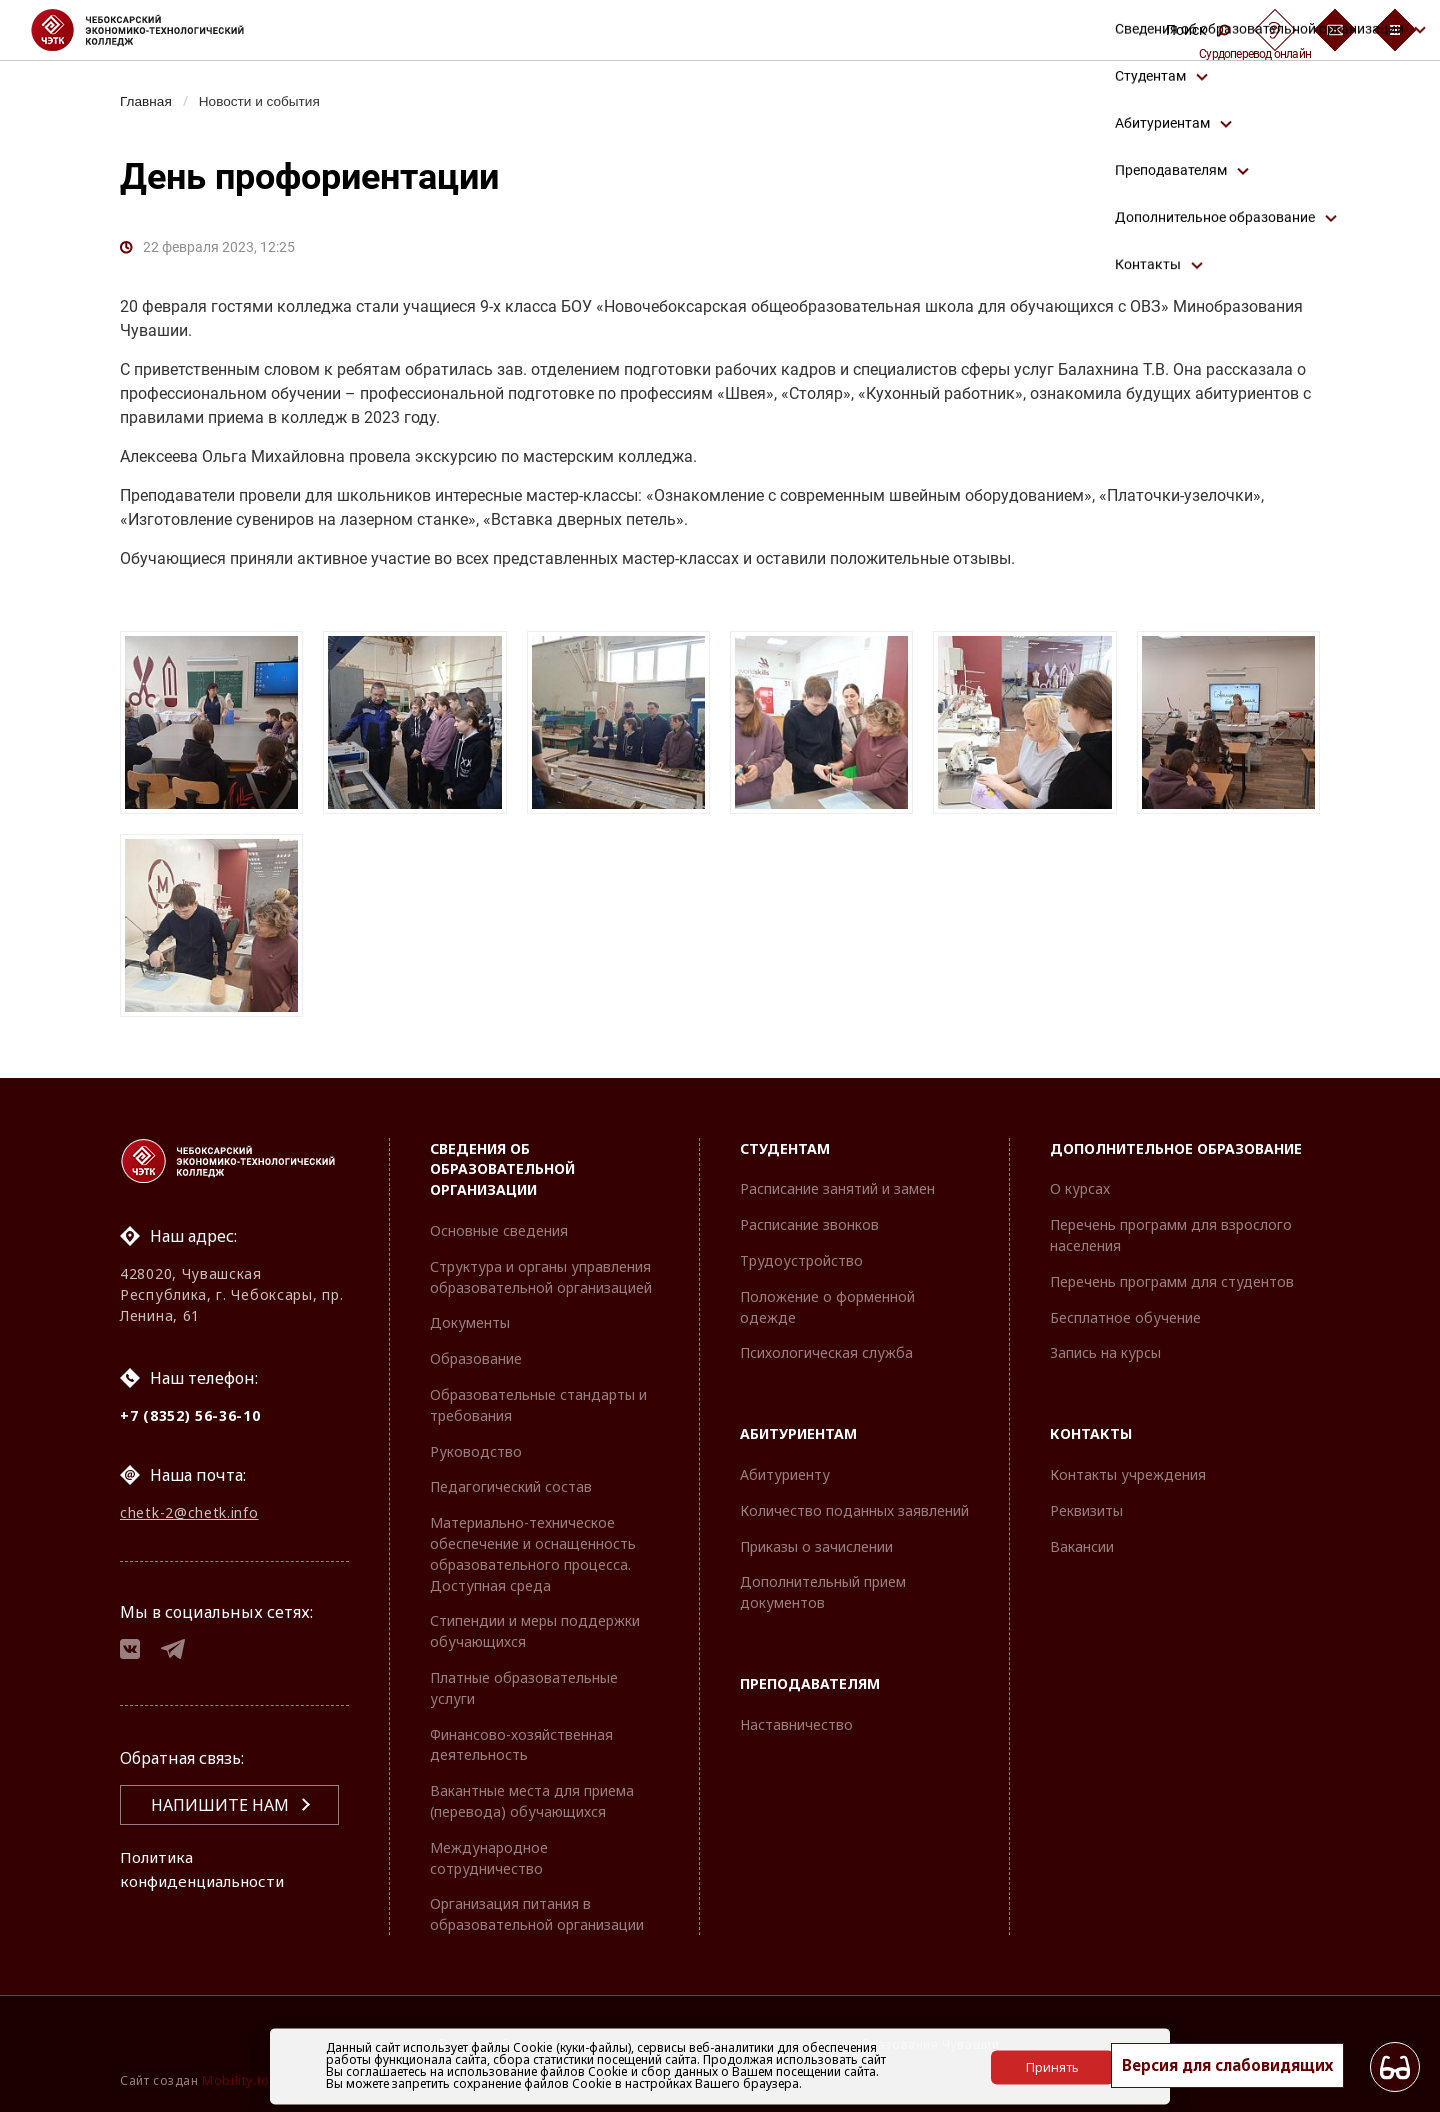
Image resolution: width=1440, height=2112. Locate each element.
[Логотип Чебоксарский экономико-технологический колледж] (153, 30)
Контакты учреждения (1128, 1474)
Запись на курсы (1105, 1352)
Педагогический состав (511, 1486)
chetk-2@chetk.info (189, 1515)
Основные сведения (499, 1230)
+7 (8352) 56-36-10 (190, 1415)
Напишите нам (220, 1812)
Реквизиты (1086, 1510)
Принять (1052, 2066)
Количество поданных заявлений (854, 1510)
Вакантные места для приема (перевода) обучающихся (532, 1801)
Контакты (1091, 1433)
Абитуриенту (785, 1474)
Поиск (1198, 30)
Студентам (785, 1148)
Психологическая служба (826, 1352)
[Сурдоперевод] (1275, 30)
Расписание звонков (809, 1224)
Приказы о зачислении (816, 1546)
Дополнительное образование (1176, 1148)
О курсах (1080, 1188)
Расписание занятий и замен (837, 1188)
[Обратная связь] (1335, 30)
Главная (147, 101)
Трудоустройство (801, 1260)
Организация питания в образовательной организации (537, 1914)
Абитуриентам (798, 1433)
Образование (476, 1358)
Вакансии (1082, 1546)
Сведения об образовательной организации (502, 1169)
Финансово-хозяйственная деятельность (521, 1745)
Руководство (476, 1451)
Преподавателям (810, 1683)
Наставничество (796, 1724)
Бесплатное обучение (1125, 1317)
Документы (470, 1322)
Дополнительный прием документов (823, 1592)
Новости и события (266, 101)
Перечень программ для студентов (1172, 1281)
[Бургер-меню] (1395, 30)
